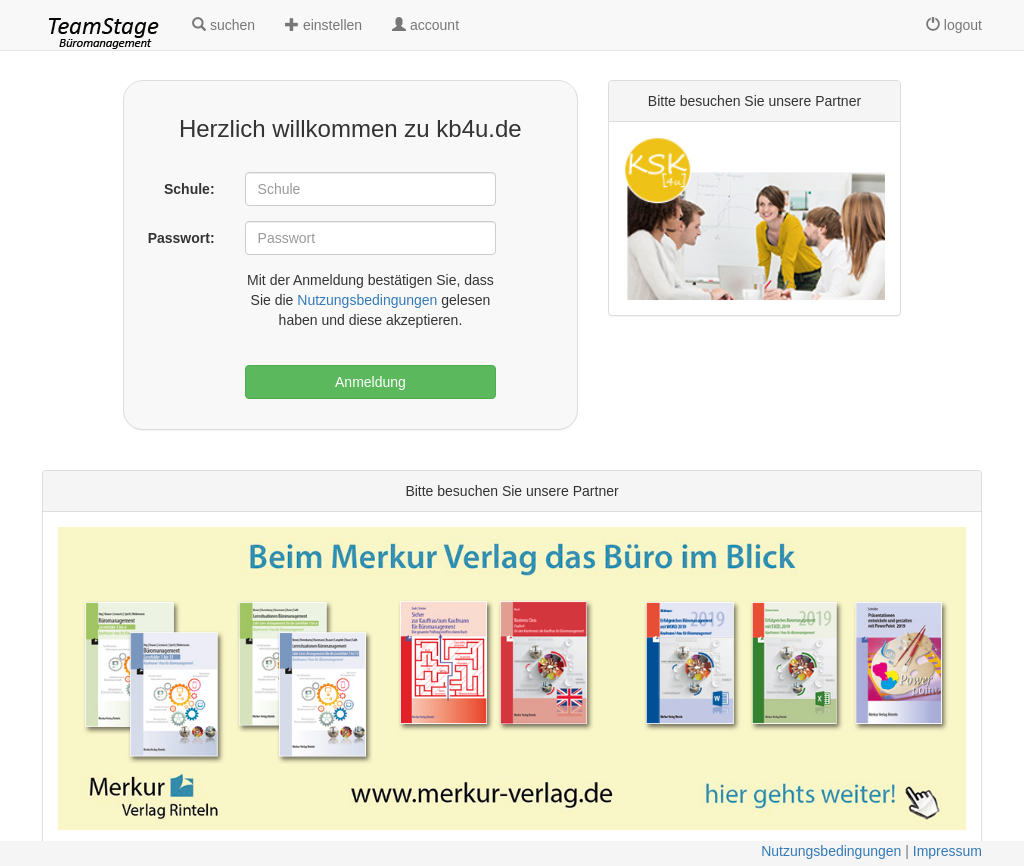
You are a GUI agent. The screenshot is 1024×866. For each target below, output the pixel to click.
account (425, 25)
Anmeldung (370, 382)
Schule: (189, 189)
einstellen (323, 25)
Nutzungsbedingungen (367, 300)
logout (954, 25)
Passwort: (181, 238)
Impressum (947, 851)
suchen (223, 25)
